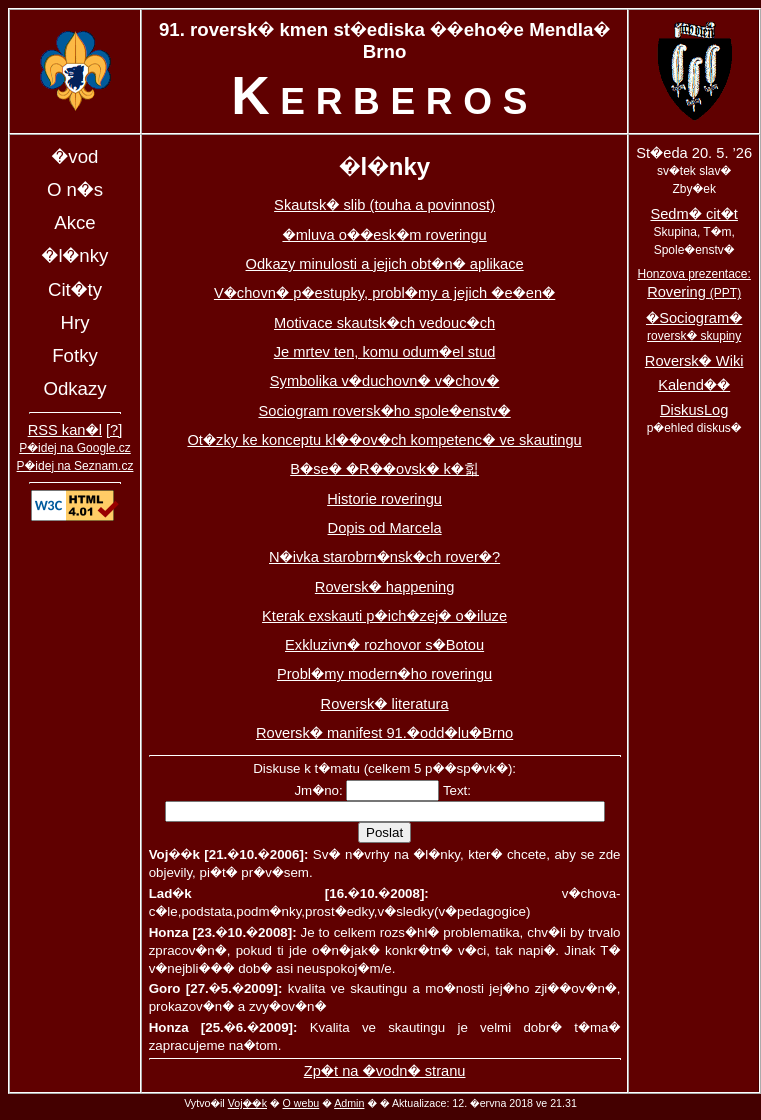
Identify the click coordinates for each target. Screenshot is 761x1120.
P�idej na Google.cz (75, 448)
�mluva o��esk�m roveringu (384, 235)
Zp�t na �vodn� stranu (385, 1071)
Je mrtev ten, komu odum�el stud (385, 352)
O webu (301, 1103)
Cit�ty (75, 289)
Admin (349, 1103)
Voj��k (247, 1103)
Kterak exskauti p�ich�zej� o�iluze (384, 616)
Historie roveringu (384, 499)
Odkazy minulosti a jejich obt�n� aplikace (385, 264)
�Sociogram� (694, 326)
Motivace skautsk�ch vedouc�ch (384, 323)
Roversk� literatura (385, 704)
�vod (75, 156)
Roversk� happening (384, 587)
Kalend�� (694, 385)
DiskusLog (694, 410)
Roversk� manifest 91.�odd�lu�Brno (384, 733)
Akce (74, 222)
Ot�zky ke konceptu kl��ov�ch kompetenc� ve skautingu (384, 440)
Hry (74, 322)
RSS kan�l (65, 430)
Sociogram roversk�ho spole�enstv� (384, 411)
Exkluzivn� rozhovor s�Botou (384, 645)
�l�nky (75, 255)
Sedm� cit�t (693, 214)
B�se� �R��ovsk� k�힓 (384, 469)
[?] (114, 430)
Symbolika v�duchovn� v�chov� (385, 381)
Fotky (75, 355)
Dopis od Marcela (385, 528)
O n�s (75, 189)
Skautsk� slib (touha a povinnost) (384, 205)
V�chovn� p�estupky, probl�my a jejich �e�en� (384, 293)
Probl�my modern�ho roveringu (384, 674)
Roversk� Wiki (694, 361)
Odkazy (74, 388)
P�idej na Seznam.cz (75, 466)
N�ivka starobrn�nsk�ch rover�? (384, 557)
